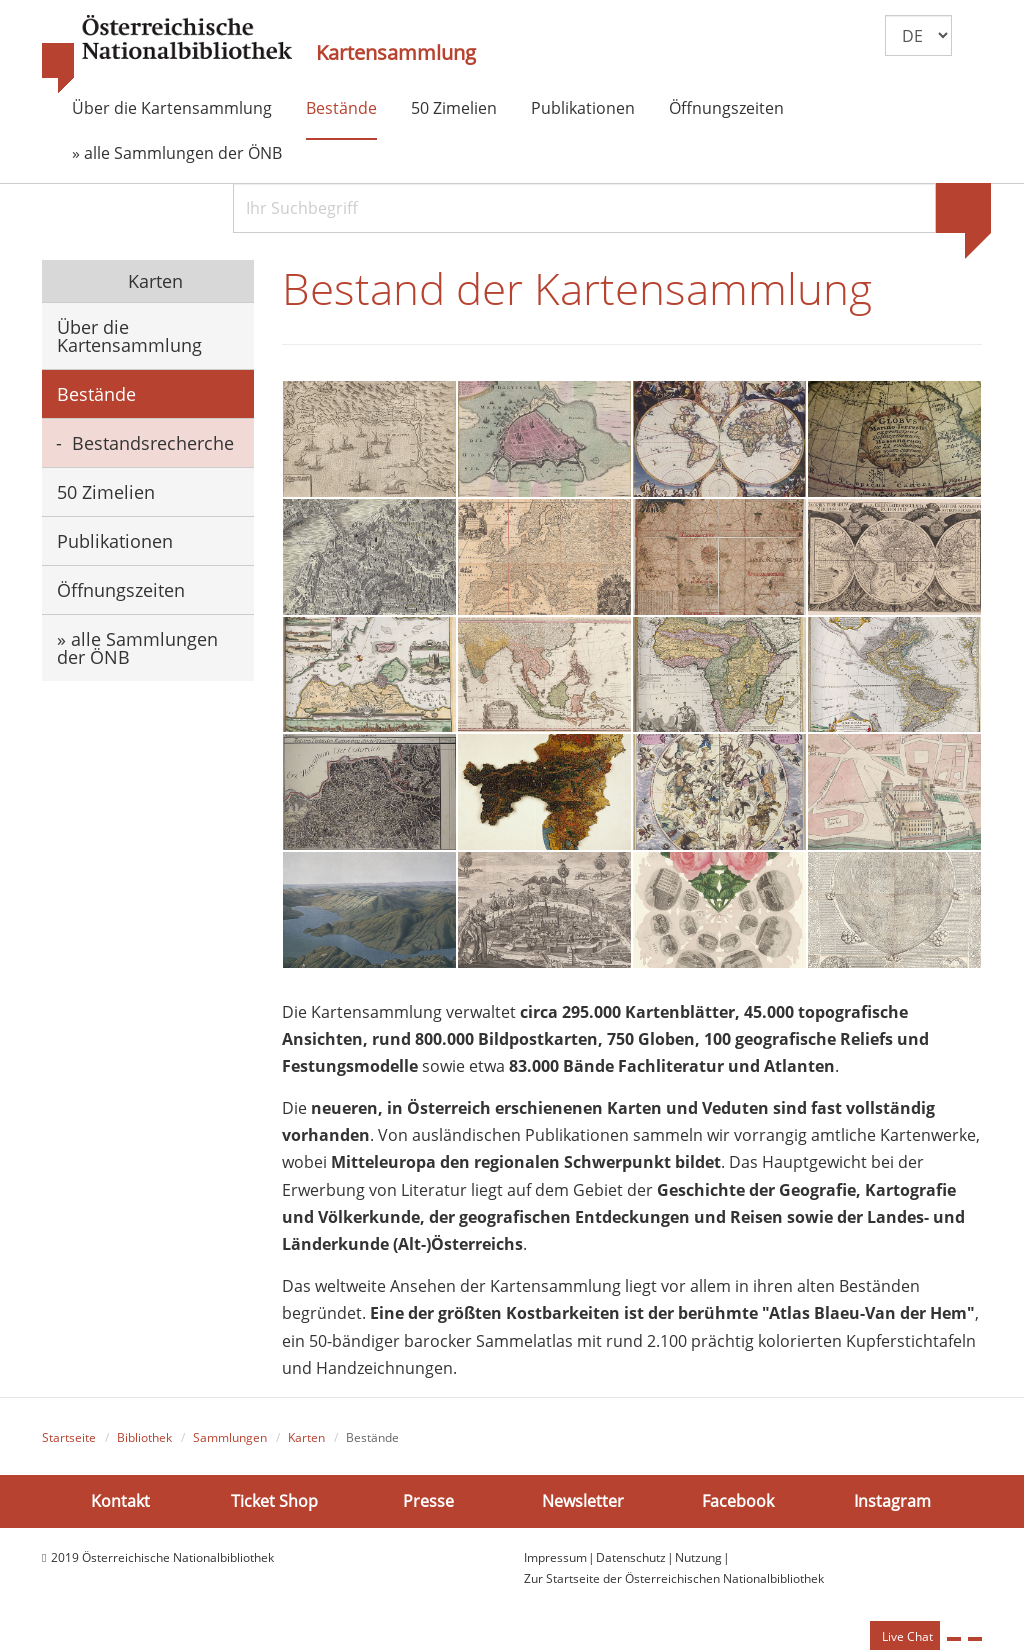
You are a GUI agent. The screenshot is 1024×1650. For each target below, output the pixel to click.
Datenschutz (631, 1559)
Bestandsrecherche (153, 443)
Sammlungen (230, 1438)
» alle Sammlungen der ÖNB (177, 153)
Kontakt (120, 1502)
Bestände (341, 108)
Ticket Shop (274, 1502)
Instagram (892, 1502)
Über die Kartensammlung (172, 108)
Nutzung (698, 1559)
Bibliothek (144, 1438)
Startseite (69, 1438)
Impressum (555, 1559)
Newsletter (583, 1502)
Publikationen (583, 108)
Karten (153, 281)
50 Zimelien (454, 108)
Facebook (738, 1502)
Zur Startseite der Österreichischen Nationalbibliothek (674, 1579)
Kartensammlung (396, 53)
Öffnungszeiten (726, 108)
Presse (428, 1502)
